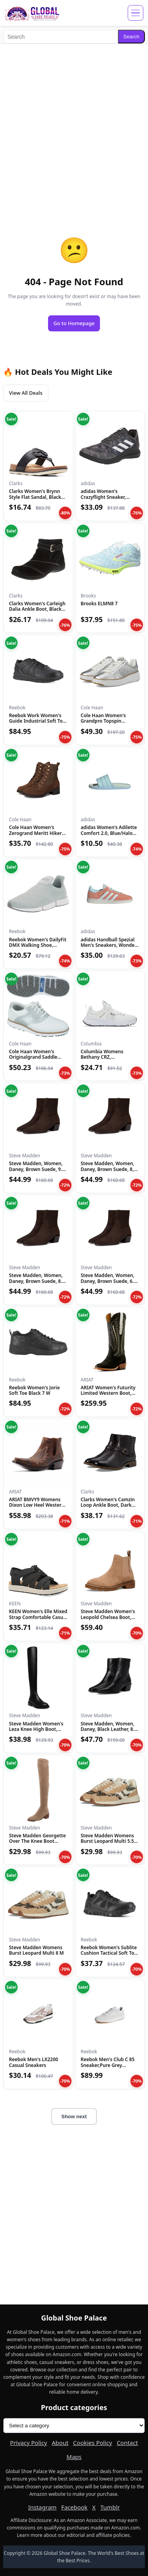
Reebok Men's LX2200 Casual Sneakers (33, 2062)
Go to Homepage (74, 323)
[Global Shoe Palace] (32, 13)
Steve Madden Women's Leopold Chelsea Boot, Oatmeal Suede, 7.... (108, 1617)
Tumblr (110, 2507)
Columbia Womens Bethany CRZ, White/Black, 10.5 (102, 1057)
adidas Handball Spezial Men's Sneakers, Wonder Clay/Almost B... (109, 945)
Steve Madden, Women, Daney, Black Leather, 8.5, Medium (110, 1729)
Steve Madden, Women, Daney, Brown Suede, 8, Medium (107, 1169)
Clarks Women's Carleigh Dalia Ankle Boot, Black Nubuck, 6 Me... (37, 609)
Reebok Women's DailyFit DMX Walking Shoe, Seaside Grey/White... (37, 945)
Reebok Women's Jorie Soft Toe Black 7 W (34, 1390)
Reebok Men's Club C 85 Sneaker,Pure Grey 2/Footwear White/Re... (108, 2065)
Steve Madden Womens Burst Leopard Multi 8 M (36, 1950)
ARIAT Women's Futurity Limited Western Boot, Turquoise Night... (108, 1393)
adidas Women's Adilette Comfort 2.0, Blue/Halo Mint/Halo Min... (109, 833)
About (60, 2442)
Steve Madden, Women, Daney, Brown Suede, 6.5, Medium (109, 1281)
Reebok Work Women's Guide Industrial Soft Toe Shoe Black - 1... (37, 721)
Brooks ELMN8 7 (99, 603)
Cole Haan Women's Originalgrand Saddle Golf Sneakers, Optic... (34, 1057)
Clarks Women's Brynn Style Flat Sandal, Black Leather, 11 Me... (35, 497)
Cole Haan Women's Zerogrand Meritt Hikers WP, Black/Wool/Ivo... (36, 833)
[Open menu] (135, 13)
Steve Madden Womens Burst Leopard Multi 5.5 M (107, 1841)
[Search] (60, 36)
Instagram (42, 2507)
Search (131, 37)
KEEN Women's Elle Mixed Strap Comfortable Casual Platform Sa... (38, 1617)
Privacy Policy (28, 2442)
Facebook (74, 2507)
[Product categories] (74, 2425)
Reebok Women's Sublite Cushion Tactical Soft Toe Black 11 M (109, 1953)
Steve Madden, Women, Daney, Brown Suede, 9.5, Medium (37, 1169)
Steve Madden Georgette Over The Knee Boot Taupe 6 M (37, 1841)
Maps (73, 2457)
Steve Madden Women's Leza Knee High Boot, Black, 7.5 (36, 1729)
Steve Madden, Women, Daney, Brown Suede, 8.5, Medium (37, 1281)
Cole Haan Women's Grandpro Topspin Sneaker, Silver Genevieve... (103, 724)
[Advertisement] (74, 124)
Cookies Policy (92, 2442)
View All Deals (26, 392)
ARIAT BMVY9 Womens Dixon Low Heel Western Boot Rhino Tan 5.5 (36, 1505)
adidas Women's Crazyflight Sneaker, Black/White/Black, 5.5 (106, 497)
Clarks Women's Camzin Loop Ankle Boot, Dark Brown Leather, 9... (108, 1505)
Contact (127, 2442)
